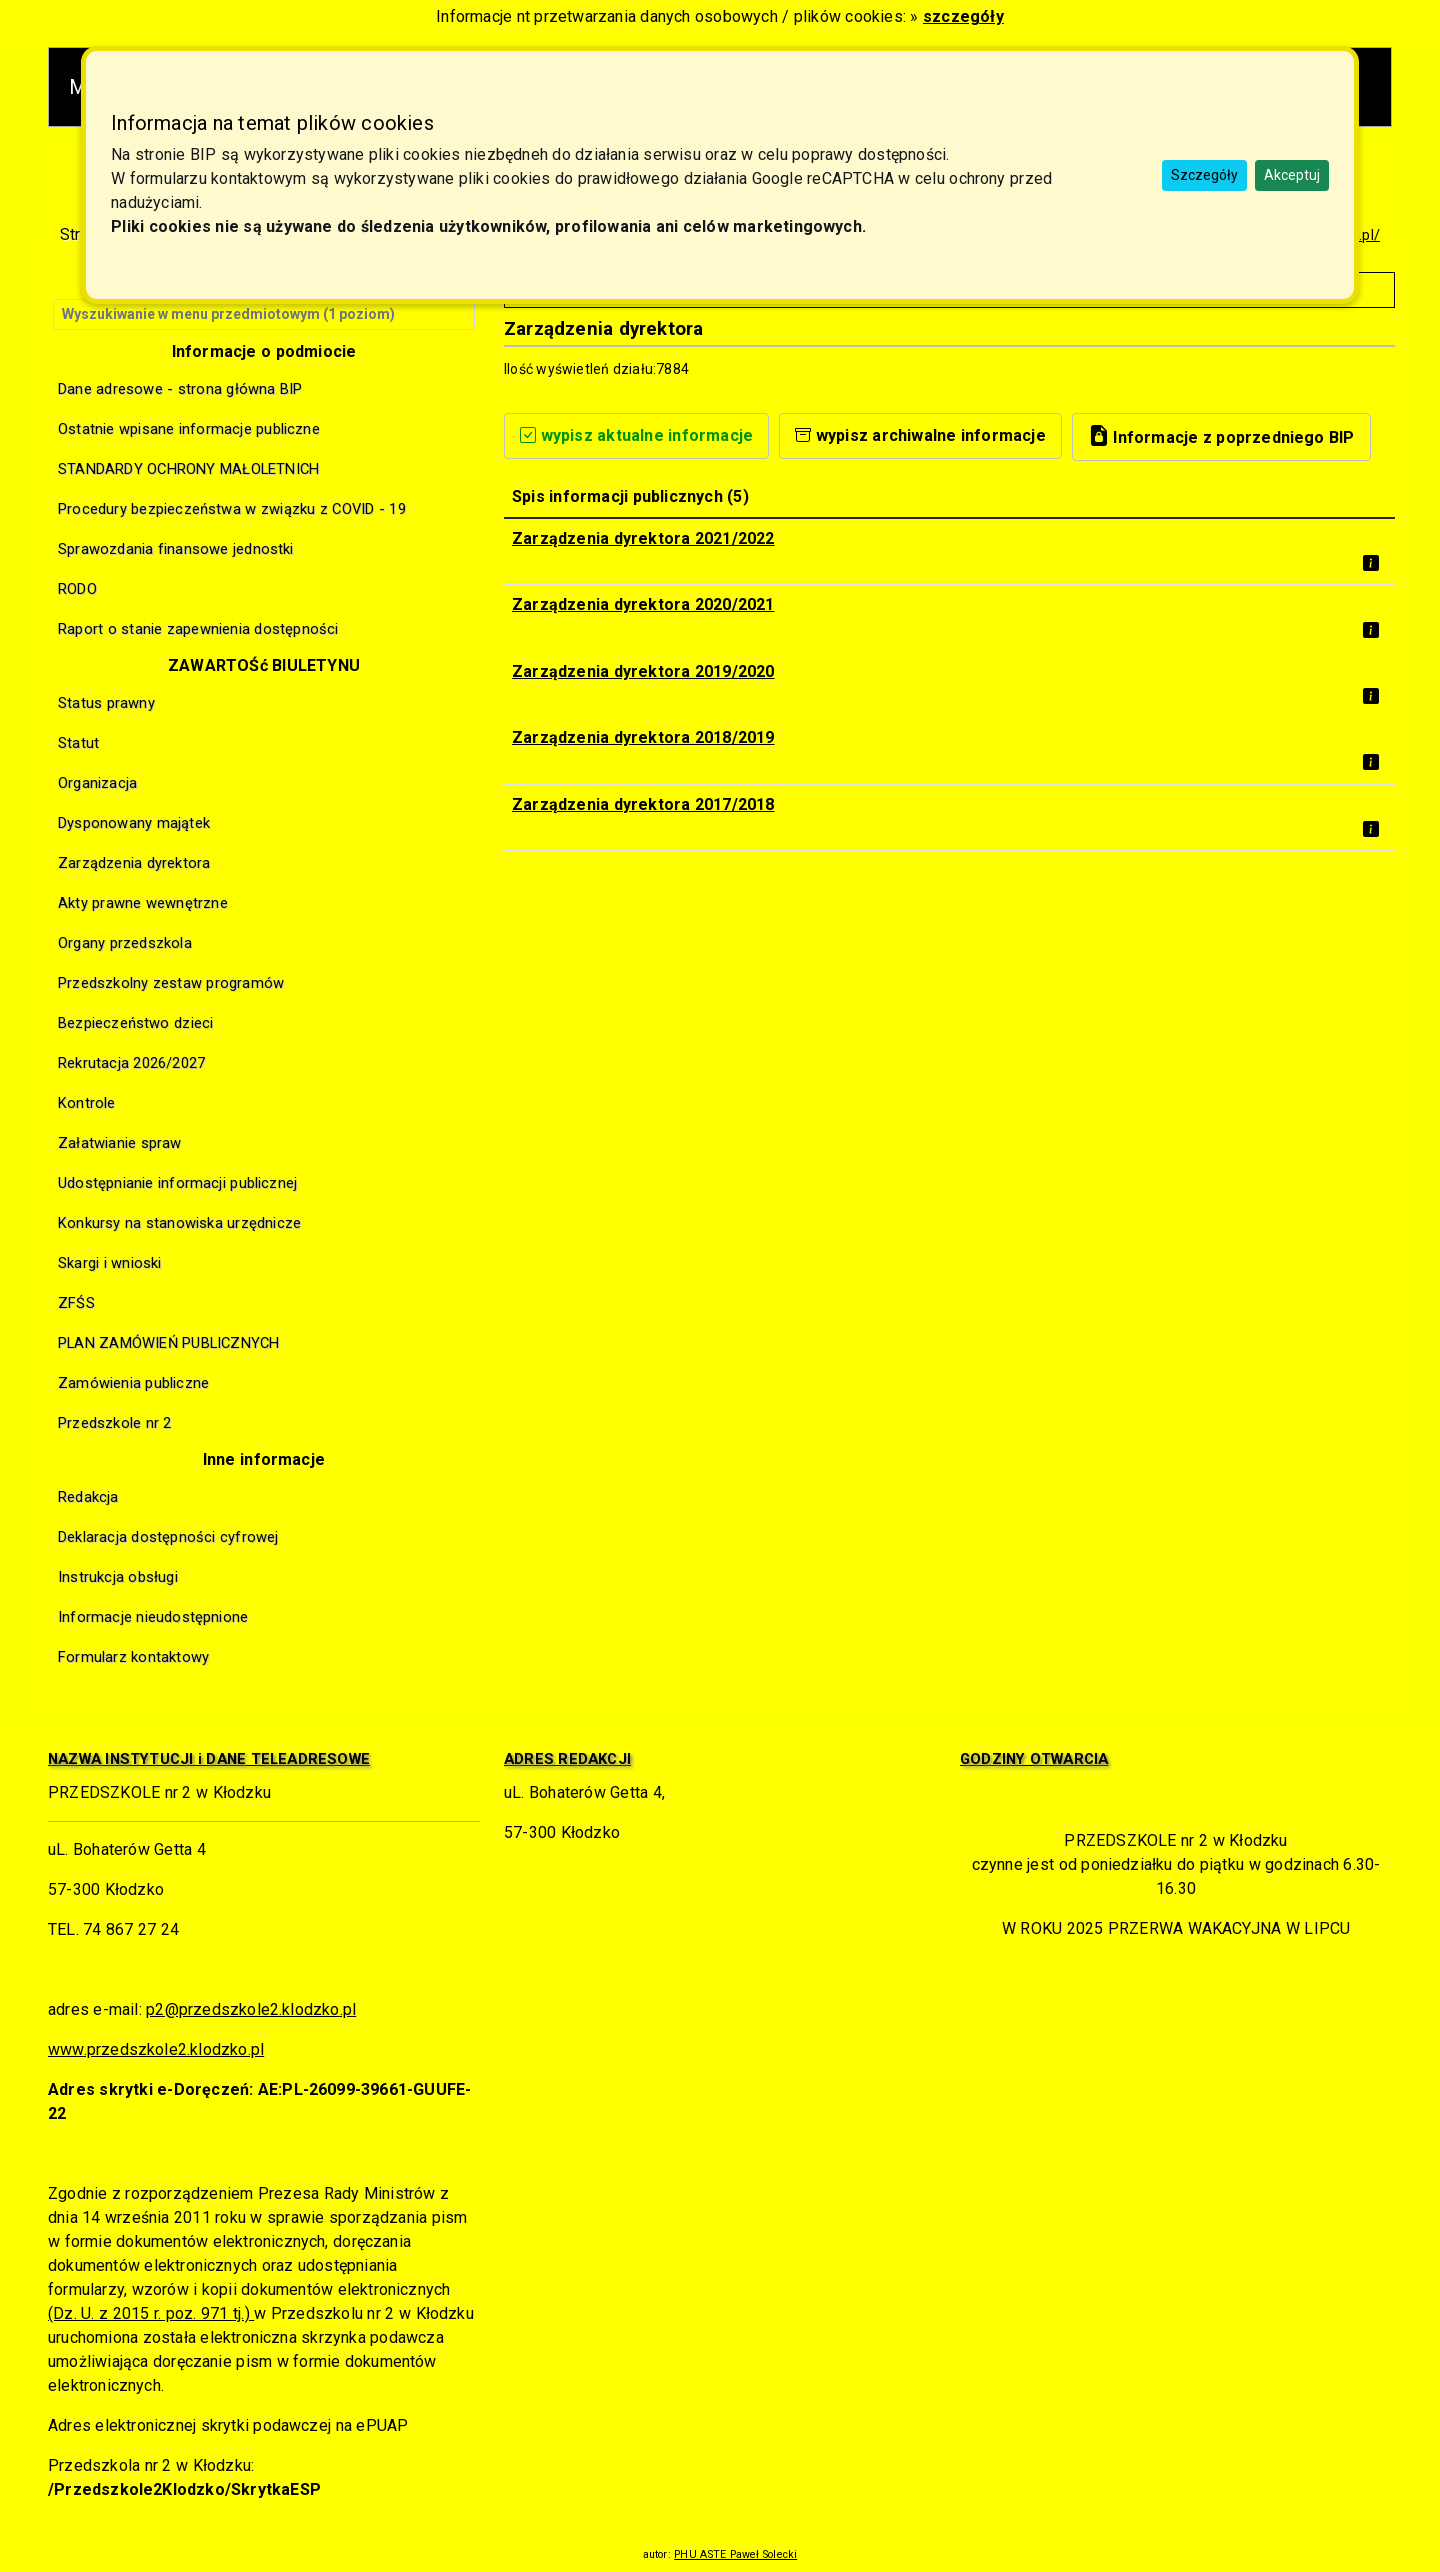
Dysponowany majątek (134, 823)
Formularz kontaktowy (133, 1657)
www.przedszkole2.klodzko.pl (156, 2049)
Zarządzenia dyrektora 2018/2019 (643, 737)
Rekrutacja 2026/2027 (131, 1063)
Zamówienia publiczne (133, 1383)
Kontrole (87, 1103)
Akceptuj (1292, 175)
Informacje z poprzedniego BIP (1221, 435)
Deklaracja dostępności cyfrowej (168, 1537)
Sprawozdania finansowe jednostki (176, 549)
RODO (77, 589)
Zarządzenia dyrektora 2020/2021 (643, 604)
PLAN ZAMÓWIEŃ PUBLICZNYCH (168, 1343)
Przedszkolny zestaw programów (171, 983)
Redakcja (88, 1497)
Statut (78, 743)
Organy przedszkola (125, 943)
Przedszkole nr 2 (115, 1423)
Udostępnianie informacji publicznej (177, 1183)
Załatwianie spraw (120, 1143)
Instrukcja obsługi (118, 1577)
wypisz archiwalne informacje (920, 435)
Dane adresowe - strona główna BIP (180, 389)
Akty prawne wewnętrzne (143, 903)
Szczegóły (1204, 175)
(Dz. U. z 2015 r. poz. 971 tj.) (151, 2313)
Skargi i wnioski (110, 1263)
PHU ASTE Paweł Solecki (735, 2554)
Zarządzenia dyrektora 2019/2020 (643, 671)
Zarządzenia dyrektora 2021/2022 (643, 538)
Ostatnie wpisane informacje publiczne (189, 429)
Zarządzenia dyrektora (134, 863)
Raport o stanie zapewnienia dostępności (198, 629)
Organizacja (97, 783)
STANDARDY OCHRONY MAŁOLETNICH (188, 469)
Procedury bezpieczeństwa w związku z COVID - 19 (232, 509)
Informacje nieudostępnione (153, 1617)
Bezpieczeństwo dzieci (135, 1023)
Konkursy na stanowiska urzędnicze (179, 1223)
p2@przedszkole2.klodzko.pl (251, 2009)
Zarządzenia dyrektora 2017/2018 (643, 804)
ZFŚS (76, 1303)
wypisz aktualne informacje (636, 435)
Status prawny (106, 703)
